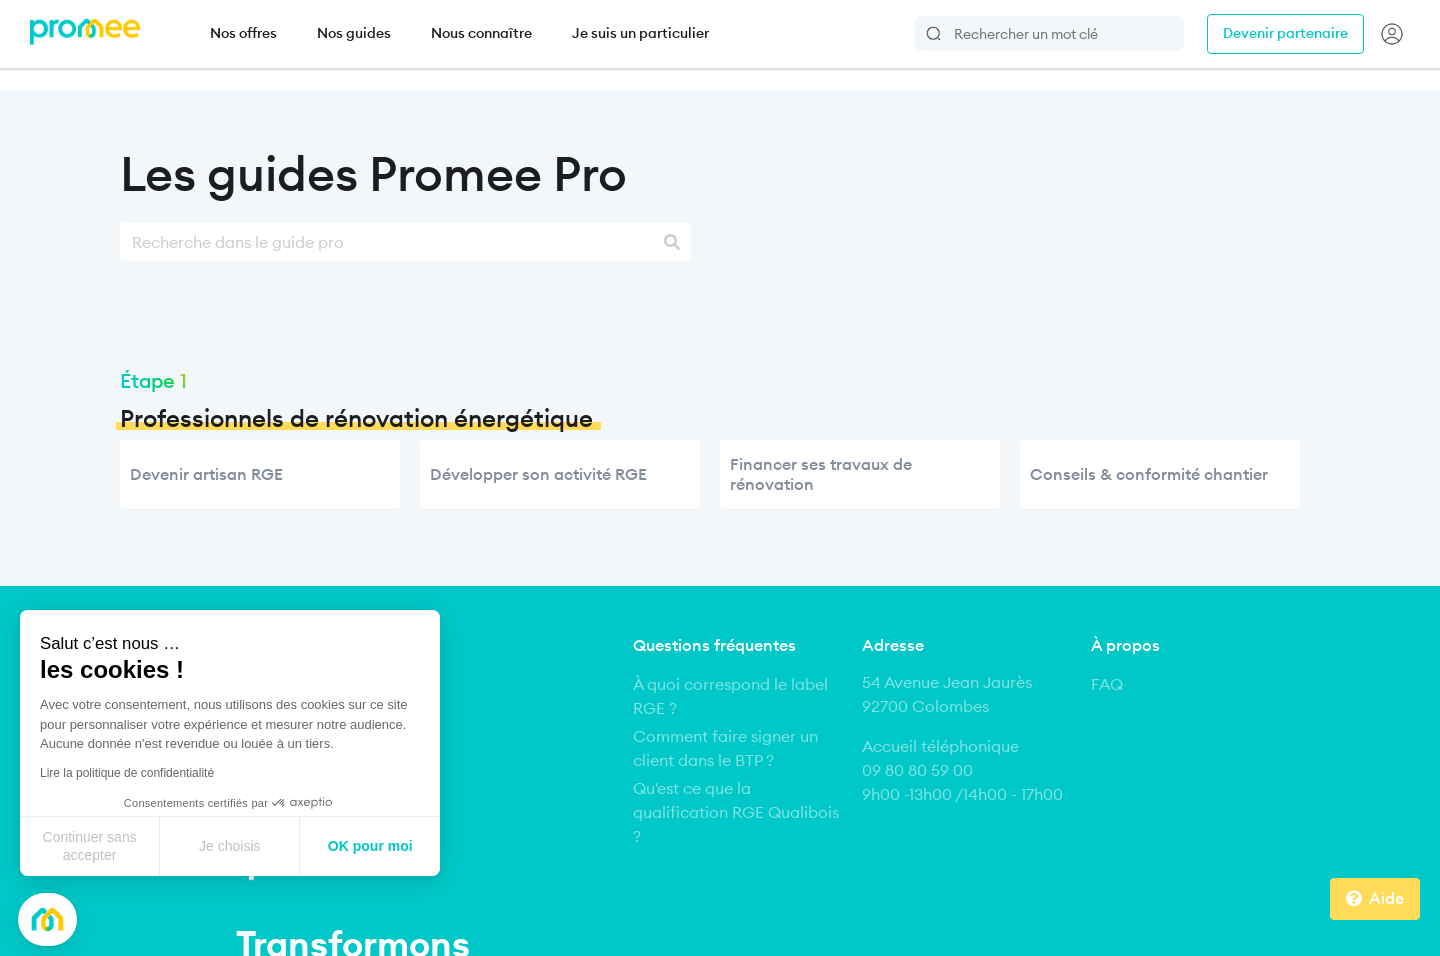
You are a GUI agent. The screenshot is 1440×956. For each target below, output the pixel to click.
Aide (1386, 898)
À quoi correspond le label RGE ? (730, 696)
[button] (47, 919)
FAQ (1107, 684)
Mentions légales (365, 912)
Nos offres (243, 33)
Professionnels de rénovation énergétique (356, 418)
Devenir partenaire (1285, 33)
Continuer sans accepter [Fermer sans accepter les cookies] (90, 846)
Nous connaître (481, 33)
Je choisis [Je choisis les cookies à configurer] (229, 846)
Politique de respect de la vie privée (1015, 912)
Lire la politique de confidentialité (127, 773)
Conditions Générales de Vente (780, 912)
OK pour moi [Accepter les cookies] (370, 846)
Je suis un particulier (640, 33)
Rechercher (935, 33)
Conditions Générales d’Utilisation (550, 912)
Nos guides (354, 33)
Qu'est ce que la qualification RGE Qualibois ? (736, 812)
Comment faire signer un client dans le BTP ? (725, 748)
